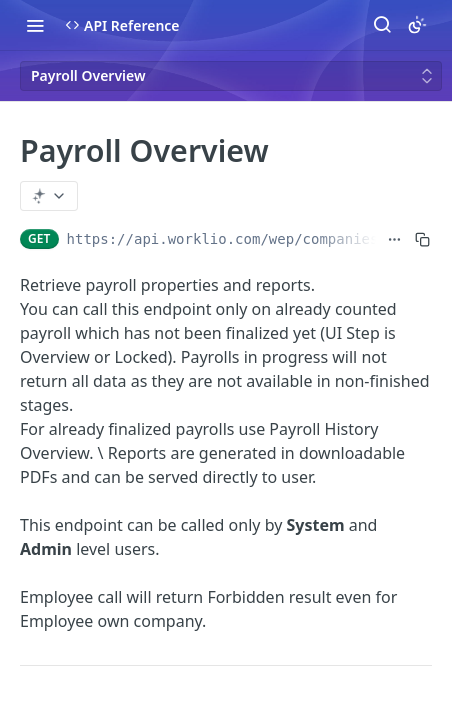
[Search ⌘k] (382, 25)
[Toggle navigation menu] (35, 25)
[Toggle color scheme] (417, 25)
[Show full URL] (394, 239)
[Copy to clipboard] (422, 239)
